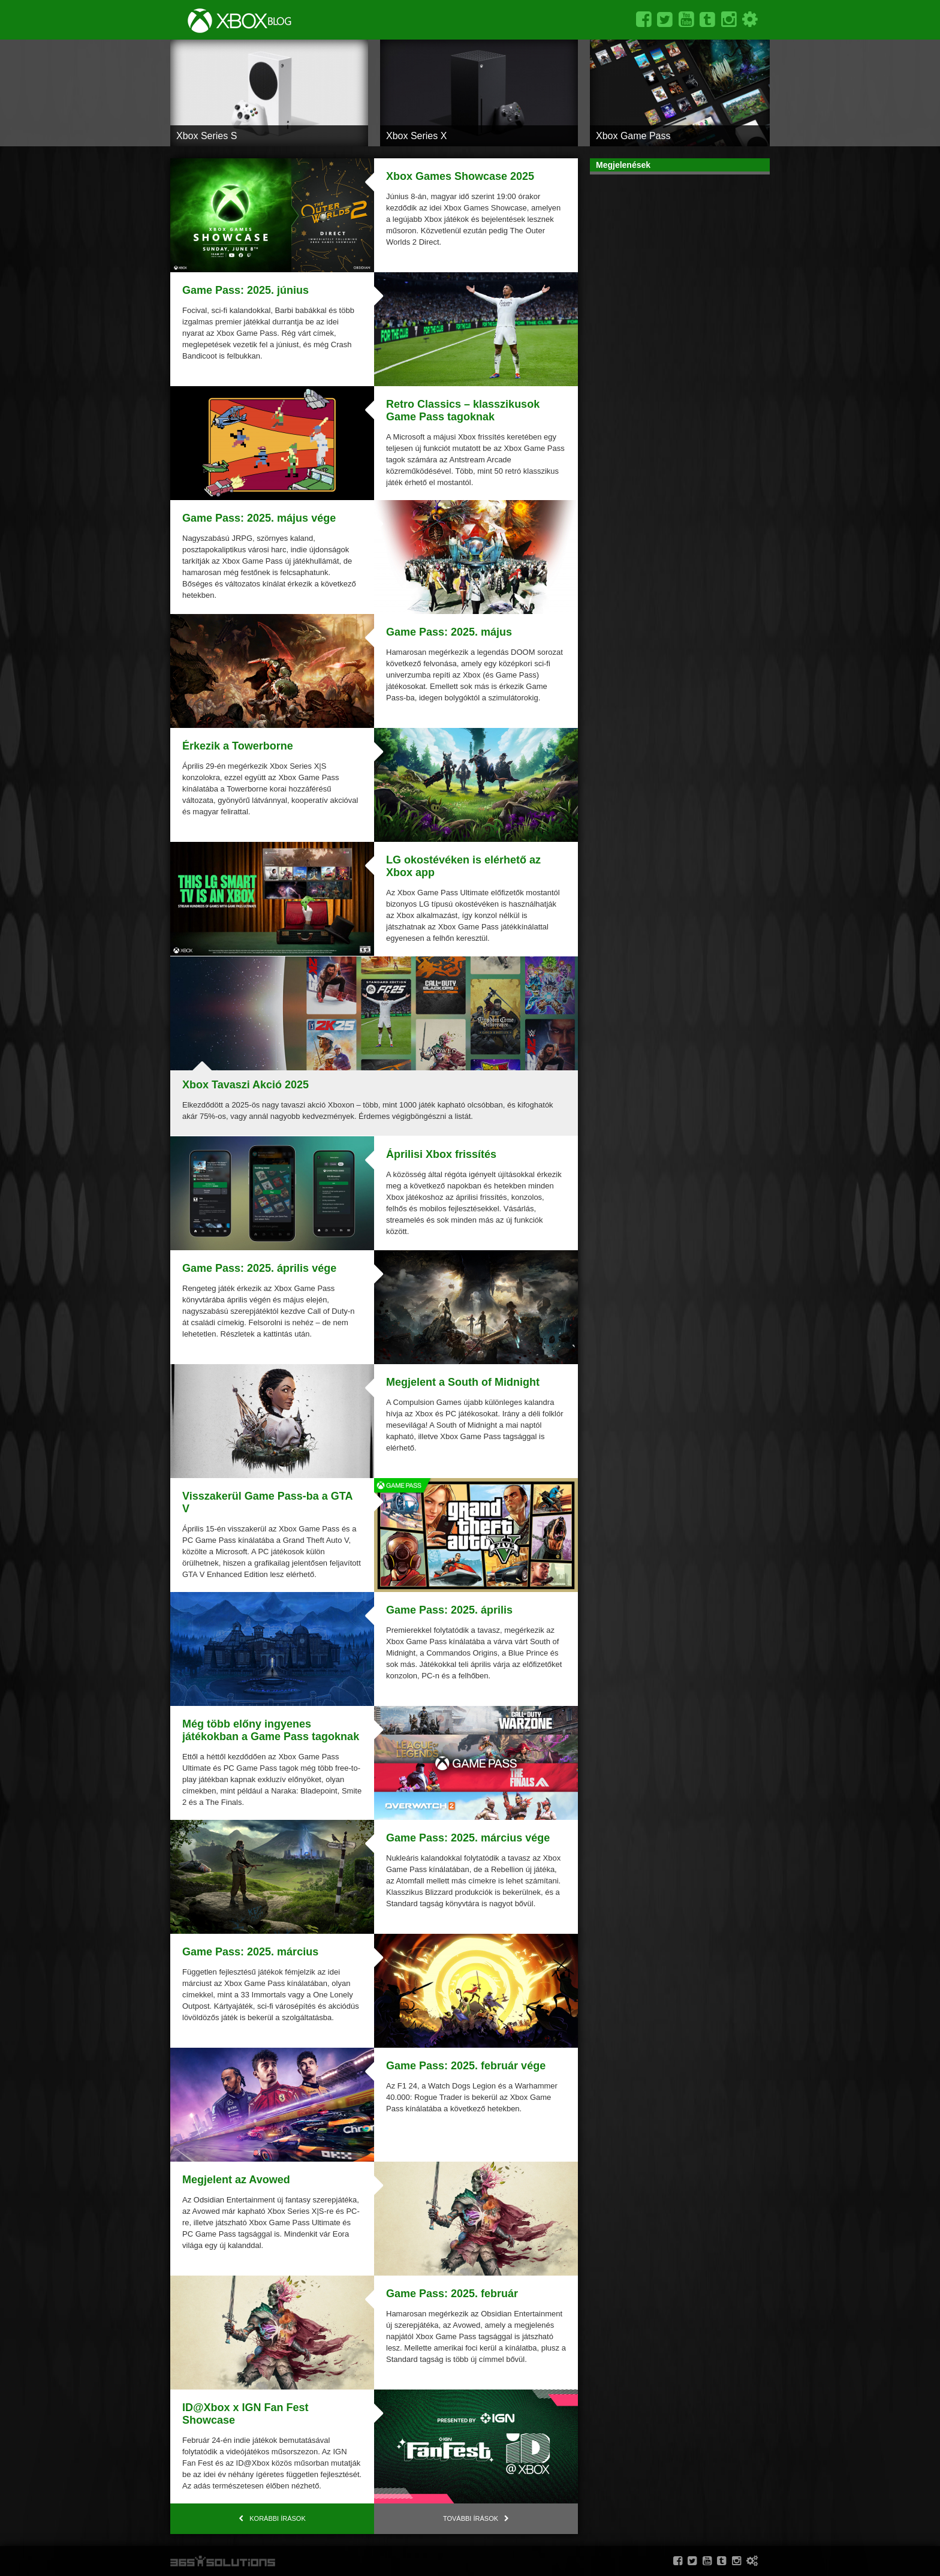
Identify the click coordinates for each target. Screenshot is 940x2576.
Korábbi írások (277, 2518)
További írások (470, 2518)
